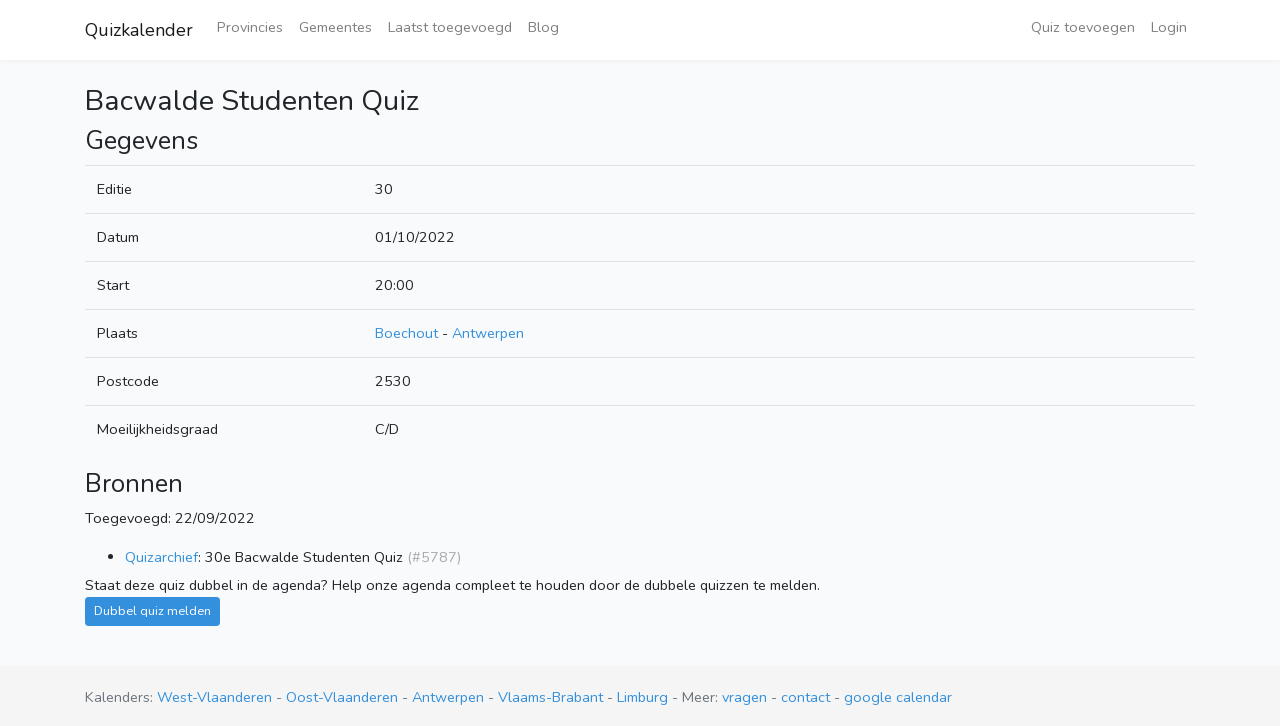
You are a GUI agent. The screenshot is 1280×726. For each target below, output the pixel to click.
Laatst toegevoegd (450, 27)
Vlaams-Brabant (552, 697)
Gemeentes (335, 27)
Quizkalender (139, 30)
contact (805, 697)
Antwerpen (488, 333)
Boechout (406, 333)
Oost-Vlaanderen (344, 697)
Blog (543, 27)
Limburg (644, 697)
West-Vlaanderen (216, 697)
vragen (744, 697)
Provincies (250, 27)
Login (1169, 27)
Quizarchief (161, 557)
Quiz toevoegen (1083, 27)
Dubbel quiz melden (152, 610)
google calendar (898, 697)
